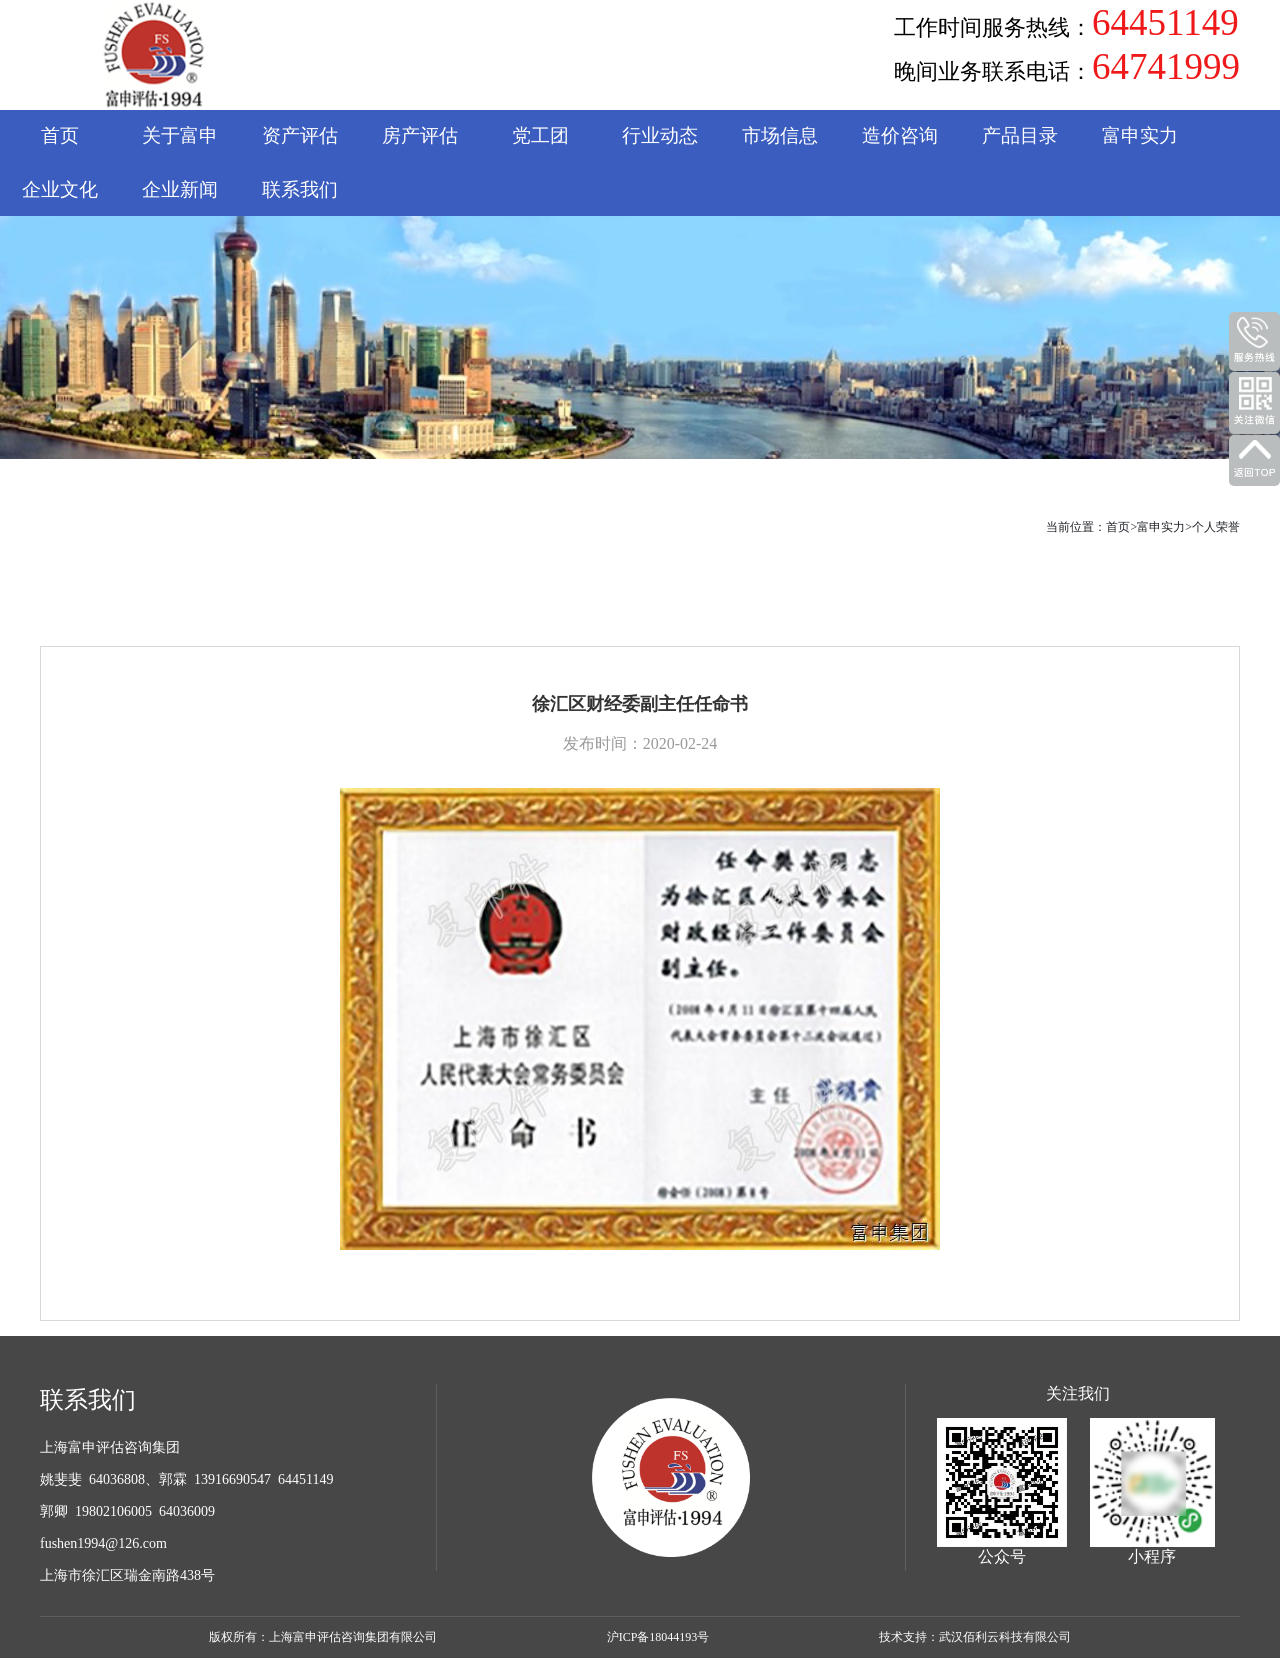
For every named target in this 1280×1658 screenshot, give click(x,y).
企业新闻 (180, 189)
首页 (60, 135)
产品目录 (1020, 135)
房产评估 (420, 135)
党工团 (540, 135)
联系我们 (300, 189)
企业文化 (60, 189)
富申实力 (1140, 135)
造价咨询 (900, 135)
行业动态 (660, 135)
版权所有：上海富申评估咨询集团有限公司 (323, 1637)
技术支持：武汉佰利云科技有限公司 (975, 1637)
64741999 (1166, 67)
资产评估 (300, 135)
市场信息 (780, 135)
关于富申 (180, 135)
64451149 (1165, 23)
